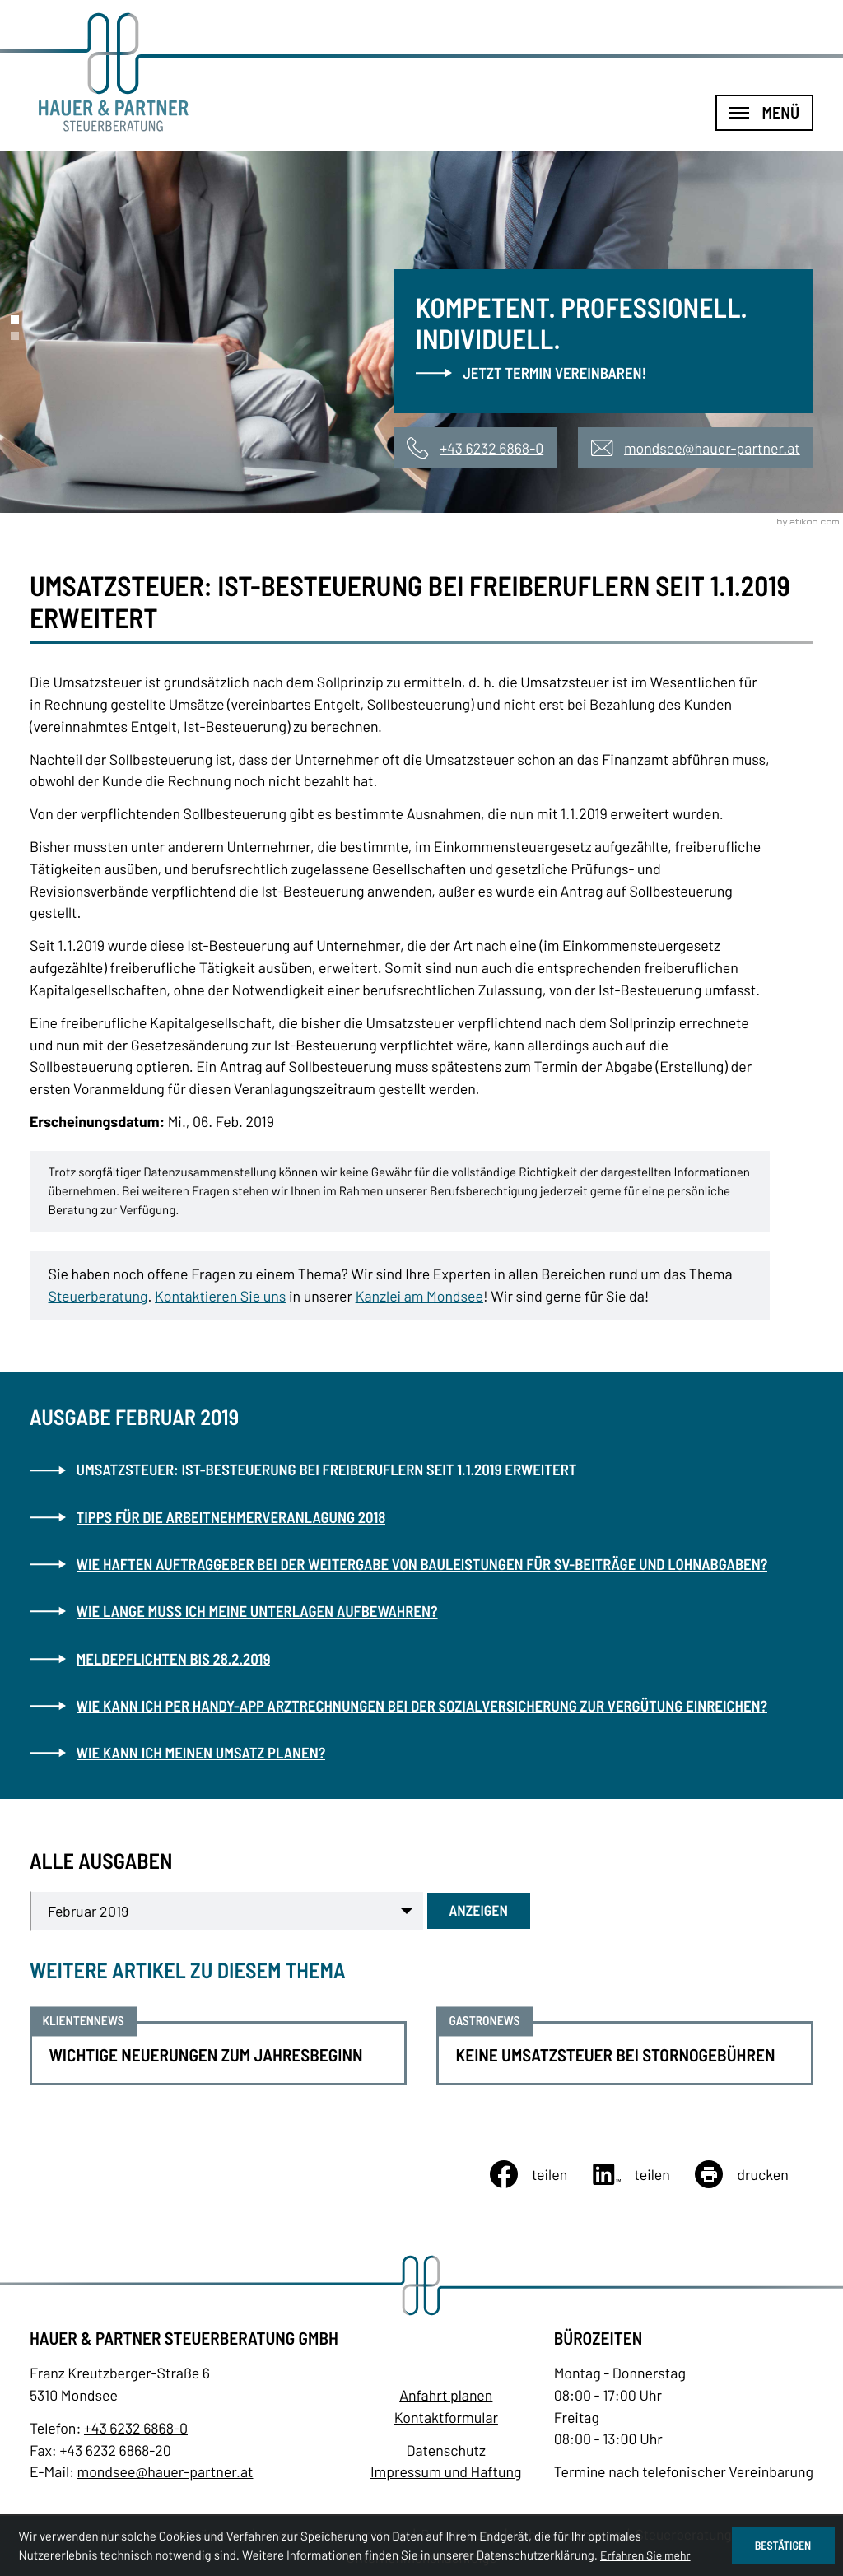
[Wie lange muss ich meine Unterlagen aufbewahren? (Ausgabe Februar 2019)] (421, 1611)
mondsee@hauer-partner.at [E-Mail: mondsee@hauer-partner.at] (165, 2471)
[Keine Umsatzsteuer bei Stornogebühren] (624, 2053)
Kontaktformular (446, 2417)
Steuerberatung (98, 1296)
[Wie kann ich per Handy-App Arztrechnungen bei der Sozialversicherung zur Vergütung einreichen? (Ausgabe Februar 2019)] (421, 1706)
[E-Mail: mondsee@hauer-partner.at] (695, 447)
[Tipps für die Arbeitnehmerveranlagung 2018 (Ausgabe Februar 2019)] (421, 1517)
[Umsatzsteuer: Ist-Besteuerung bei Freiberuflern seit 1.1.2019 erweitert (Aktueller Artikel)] (421, 1470)
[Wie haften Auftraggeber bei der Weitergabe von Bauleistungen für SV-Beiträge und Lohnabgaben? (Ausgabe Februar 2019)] (421, 1564)
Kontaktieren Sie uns (220, 1296)
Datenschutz (446, 2450)
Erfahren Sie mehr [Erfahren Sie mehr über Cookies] (645, 2555)
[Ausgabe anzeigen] (479, 1910)
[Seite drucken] (754, 2174)
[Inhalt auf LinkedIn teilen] (644, 2174)
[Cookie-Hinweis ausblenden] (783, 2545)
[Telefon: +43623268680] (136, 2428)
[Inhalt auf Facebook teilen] (541, 2174)
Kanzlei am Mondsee (419, 1296)
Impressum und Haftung (446, 2471)
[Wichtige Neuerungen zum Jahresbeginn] (218, 2053)
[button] (475, 447)
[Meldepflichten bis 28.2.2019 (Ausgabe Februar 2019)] (421, 1659)
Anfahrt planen (445, 2395)
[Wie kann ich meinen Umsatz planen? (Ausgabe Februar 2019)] (421, 1753)
